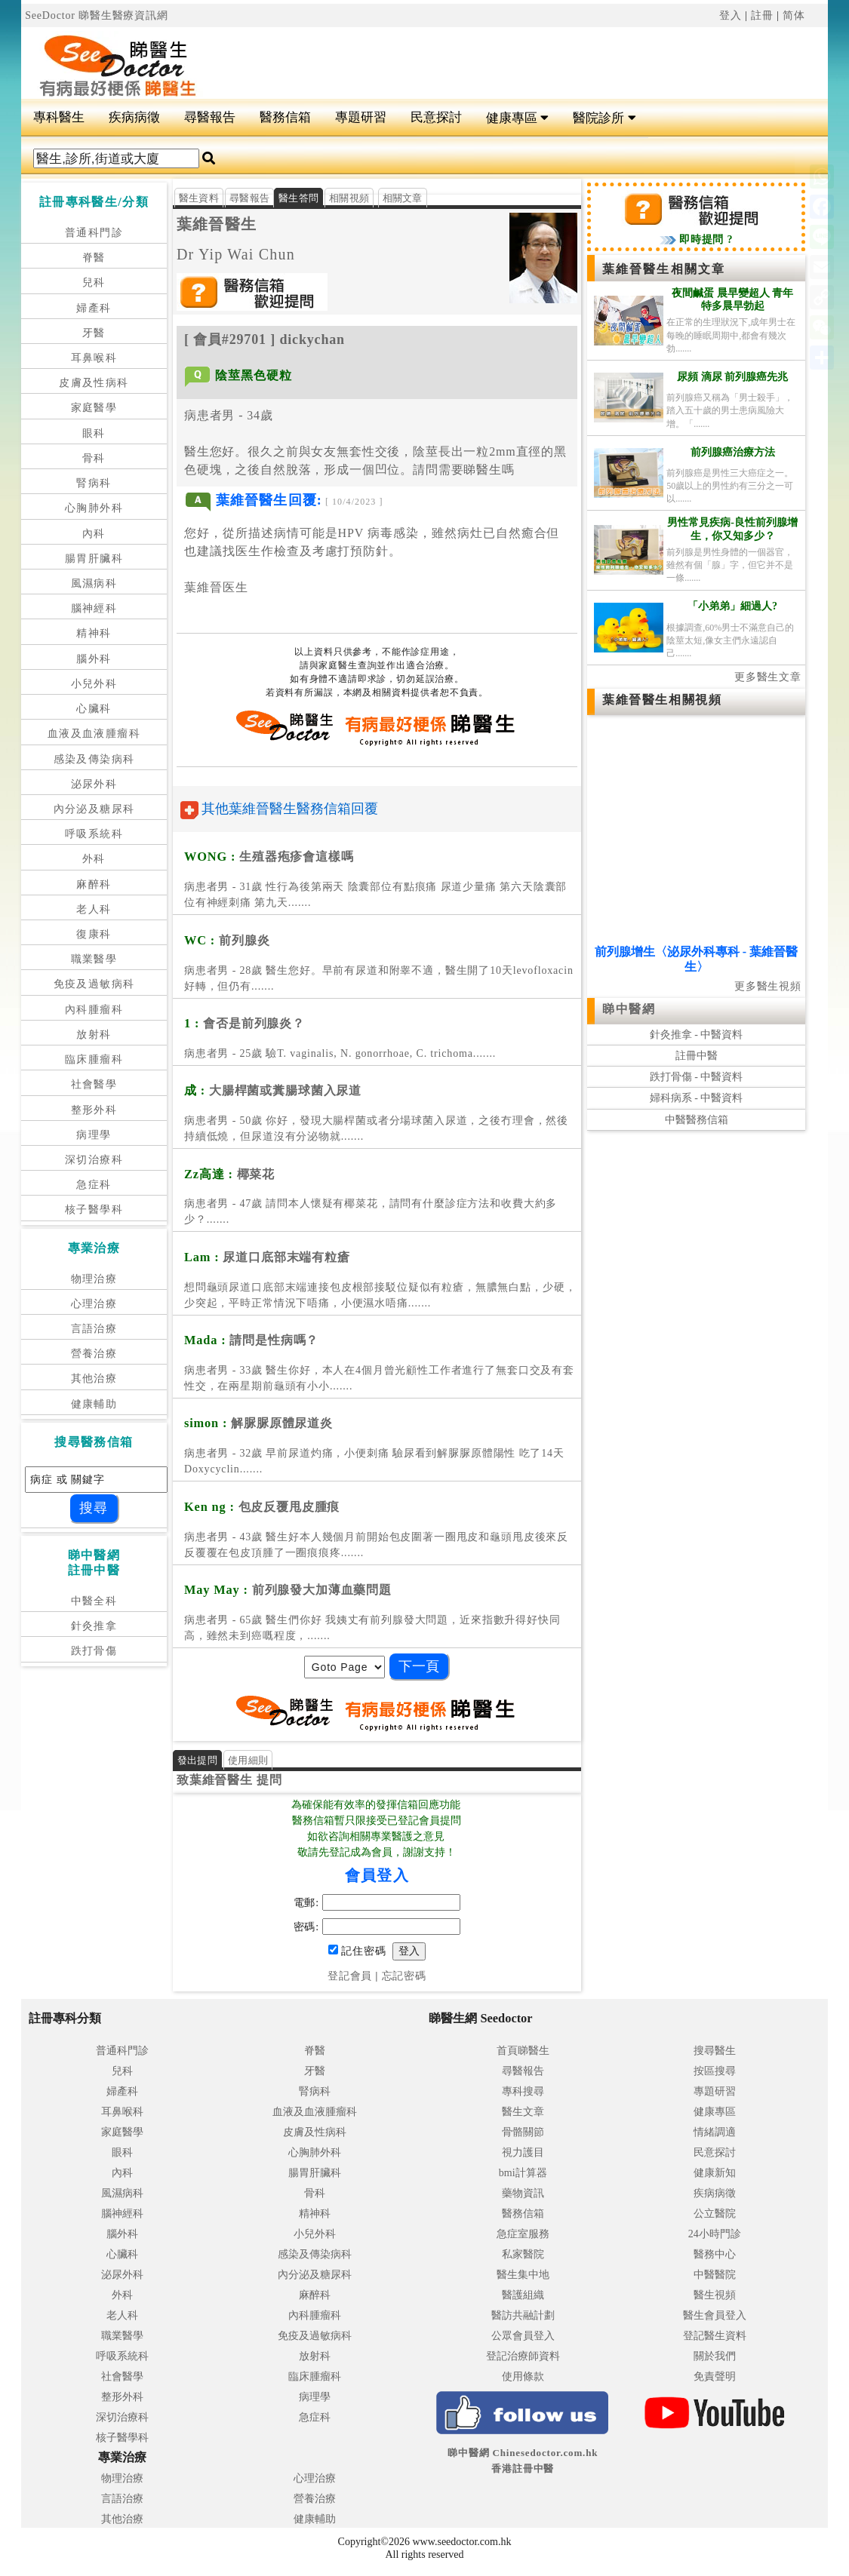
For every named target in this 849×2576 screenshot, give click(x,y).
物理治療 (94, 1279)
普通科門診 (94, 232)
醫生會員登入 (714, 2315)
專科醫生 (59, 117)
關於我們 (715, 2356)
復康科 (93, 934)
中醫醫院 (715, 2274)
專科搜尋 (523, 2091)
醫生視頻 (715, 2295)
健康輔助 (94, 1404)
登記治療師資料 (523, 2356)
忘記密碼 (404, 1976)
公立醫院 (715, 2213)
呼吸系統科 (94, 834)
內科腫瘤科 (94, 1009)
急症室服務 (523, 2234)
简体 (794, 15)
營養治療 (94, 1353)
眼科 (94, 433)
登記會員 (350, 1976)
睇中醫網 (628, 1008)
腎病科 (93, 483)
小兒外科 (94, 683)
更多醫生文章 (767, 677)
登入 (730, 15)
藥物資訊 (523, 2193)
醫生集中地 (523, 2274)
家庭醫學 (94, 407)
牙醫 (94, 333)
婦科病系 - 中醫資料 (696, 1098)
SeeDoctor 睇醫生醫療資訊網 (96, 15)
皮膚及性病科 (93, 382)
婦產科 (93, 308)
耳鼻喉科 (94, 358)
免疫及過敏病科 (94, 984)
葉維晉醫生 (217, 224)
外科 (94, 858)
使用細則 (248, 1760)
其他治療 (94, 1378)
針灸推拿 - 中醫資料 (696, 1034)
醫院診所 (604, 118)
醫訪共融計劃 (523, 2315)
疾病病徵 (134, 117)
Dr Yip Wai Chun (236, 254)
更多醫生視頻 (767, 986)
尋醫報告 (209, 117)
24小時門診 (714, 2234)
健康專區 (517, 118)
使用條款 (523, 2376)
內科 (94, 533)
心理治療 (94, 1303)
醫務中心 (715, 2254)
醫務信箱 (285, 117)
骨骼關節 (523, 2132)
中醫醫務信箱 (696, 1119)
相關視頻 (349, 198)
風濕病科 (94, 583)
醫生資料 (199, 198)
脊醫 (94, 257)
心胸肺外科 (94, 508)
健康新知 (715, 2172)
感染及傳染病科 (94, 759)
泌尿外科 (94, 784)
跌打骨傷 (94, 1650)
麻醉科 (93, 884)
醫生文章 (523, 2111)
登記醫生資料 (714, 2335)
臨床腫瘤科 (94, 1059)
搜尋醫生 (715, 2050)
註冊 (762, 15)
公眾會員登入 (523, 2335)
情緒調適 (715, 2132)
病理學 (93, 1135)
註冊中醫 (696, 1055)
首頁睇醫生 (523, 2050)
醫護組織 (523, 2295)
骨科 (94, 458)
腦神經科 (94, 608)
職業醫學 (94, 959)
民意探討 (436, 117)
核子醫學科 (94, 1209)
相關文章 (403, 198)
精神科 (93, 633)
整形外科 (94, 1110)
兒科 (94, 282)
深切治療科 (94, 1159)
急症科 (93, 1184)
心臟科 (93, 708)
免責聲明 (715, 2376)
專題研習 (360, 117)
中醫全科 (94, 1601)
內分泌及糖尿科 (94, 809)
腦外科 (93, 659)
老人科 (93, 909)
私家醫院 (523, 2254)
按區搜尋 (715, 2071)
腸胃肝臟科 (94, 558)
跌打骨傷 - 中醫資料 (696, 1076)
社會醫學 (94, 1084)
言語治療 (94, 1328)
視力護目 (523, 2152)
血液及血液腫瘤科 (94, 733)
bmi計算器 (523, 2172)
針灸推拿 (94, 1626)
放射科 (93, 1034)
